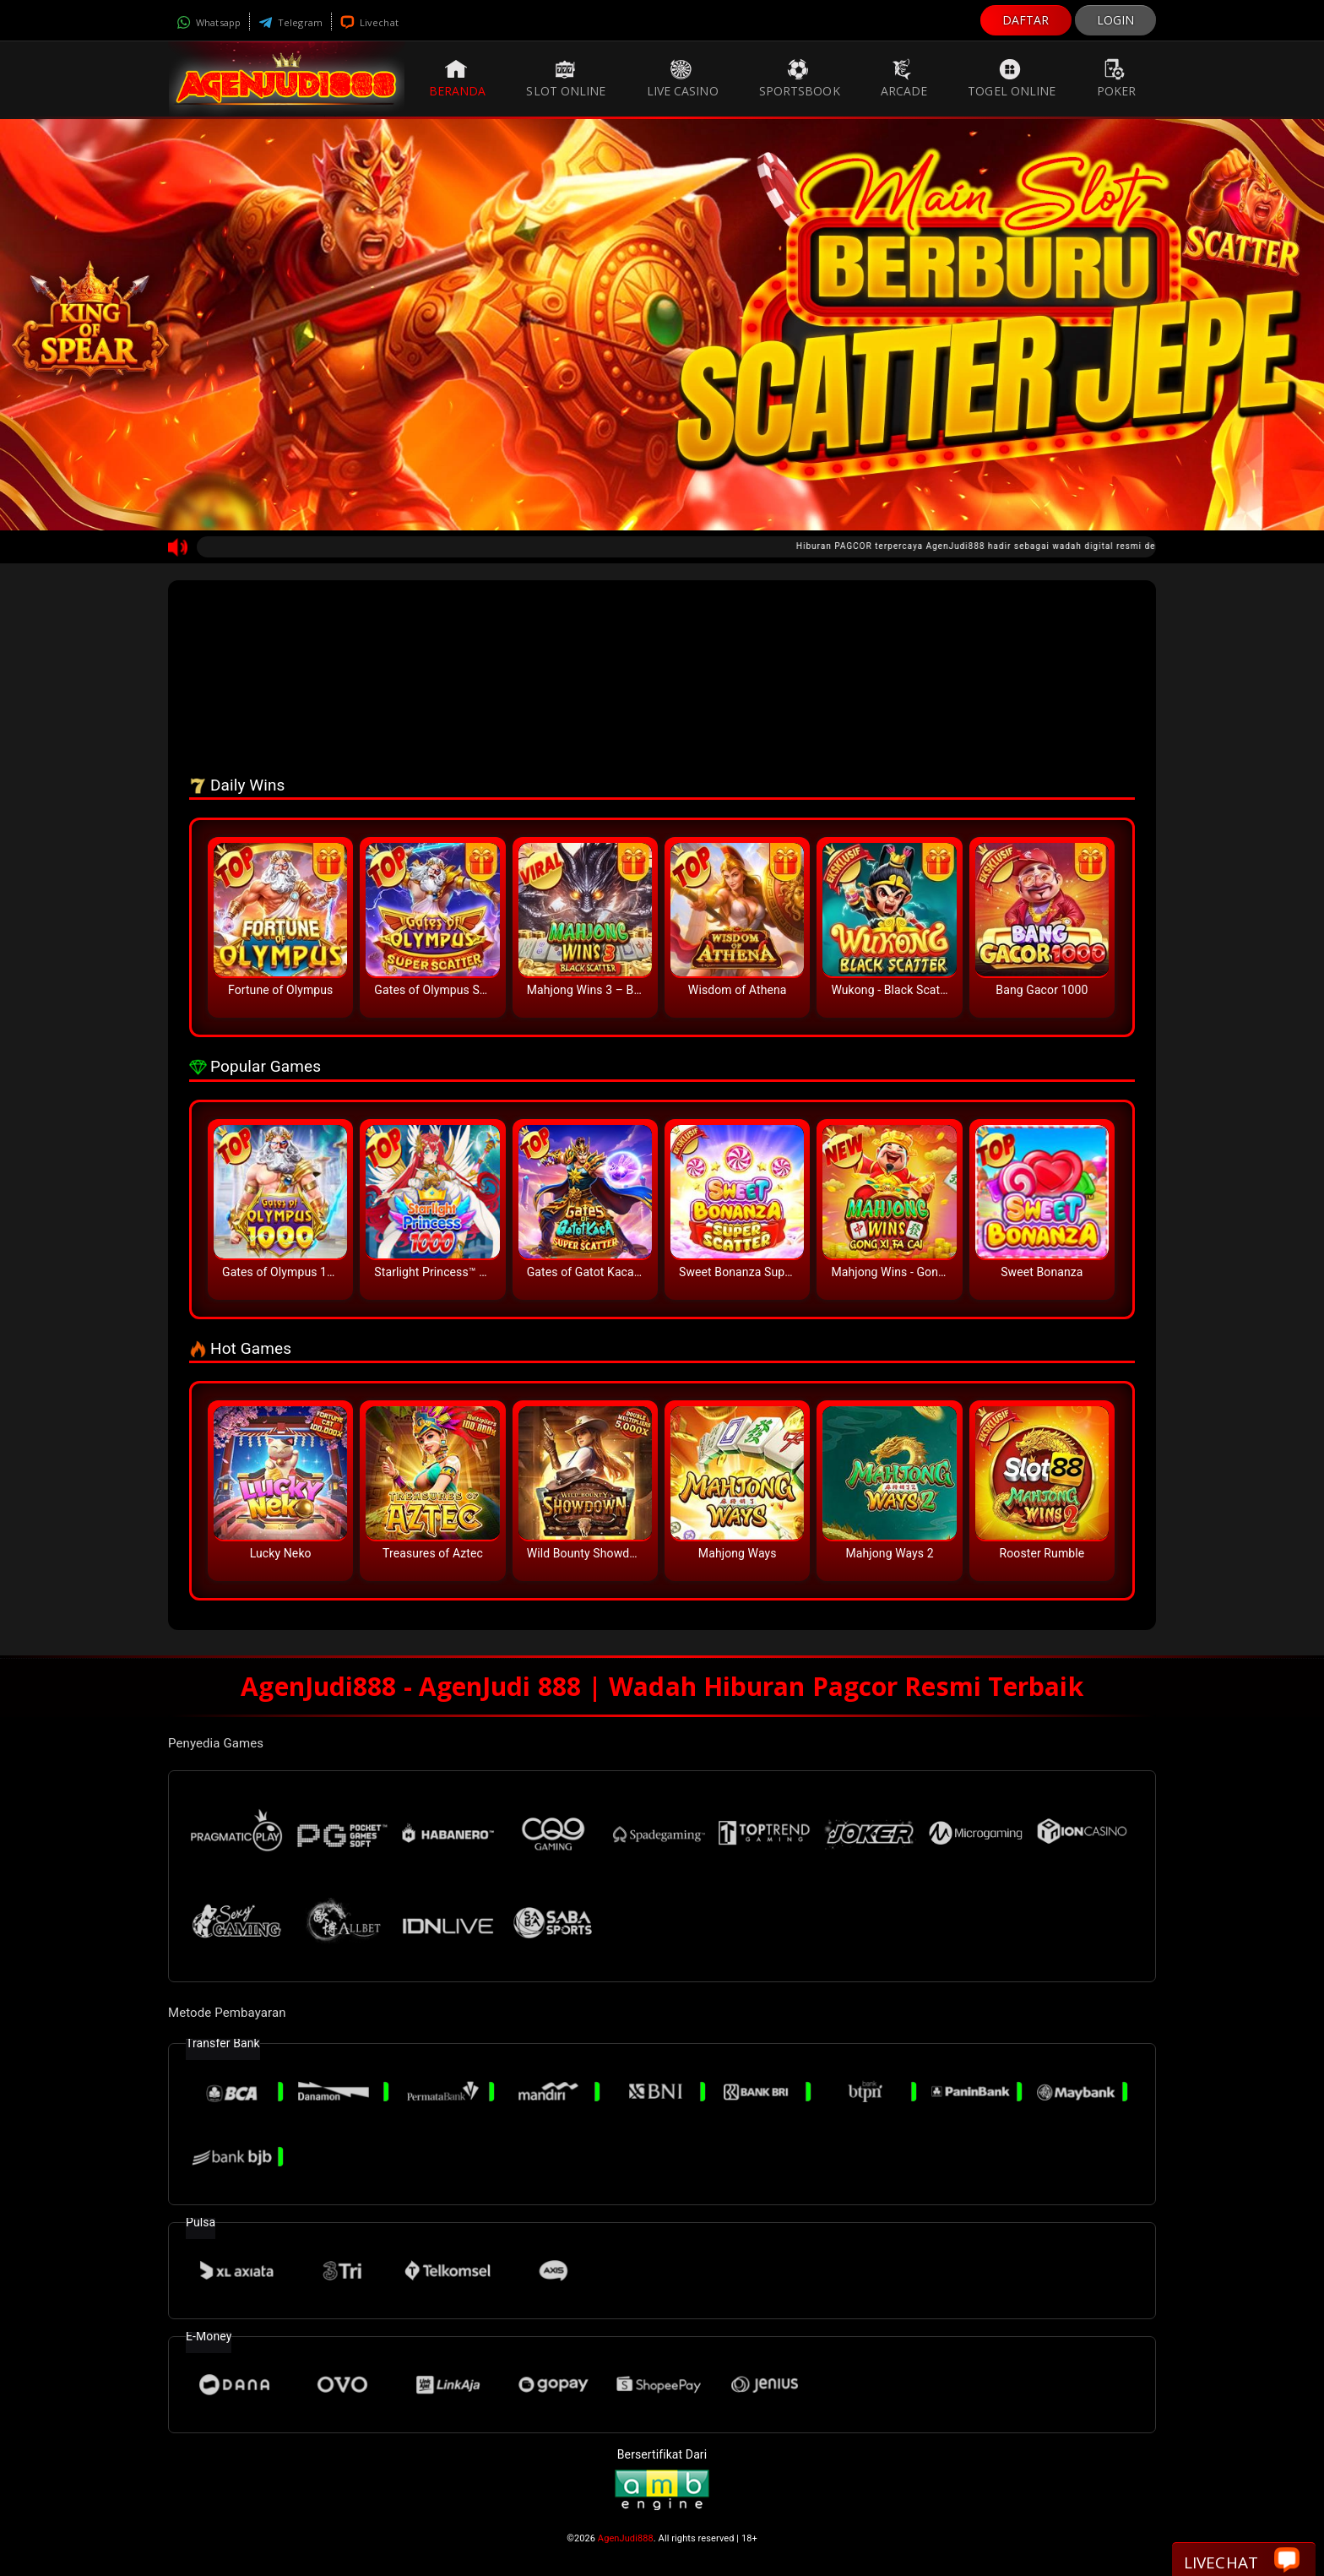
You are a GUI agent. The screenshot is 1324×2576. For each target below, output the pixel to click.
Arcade (904, 78)
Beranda (457, 78)
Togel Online (1011, 78)
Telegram (290, 22)
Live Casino (683, 78)
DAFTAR (1026, 20)
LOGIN (1116, 20)
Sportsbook (799, 78)
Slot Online (565, 78)
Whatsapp (208, 22)
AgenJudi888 (626, 2538)
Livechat (369, 22)
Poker (1117, 78)
